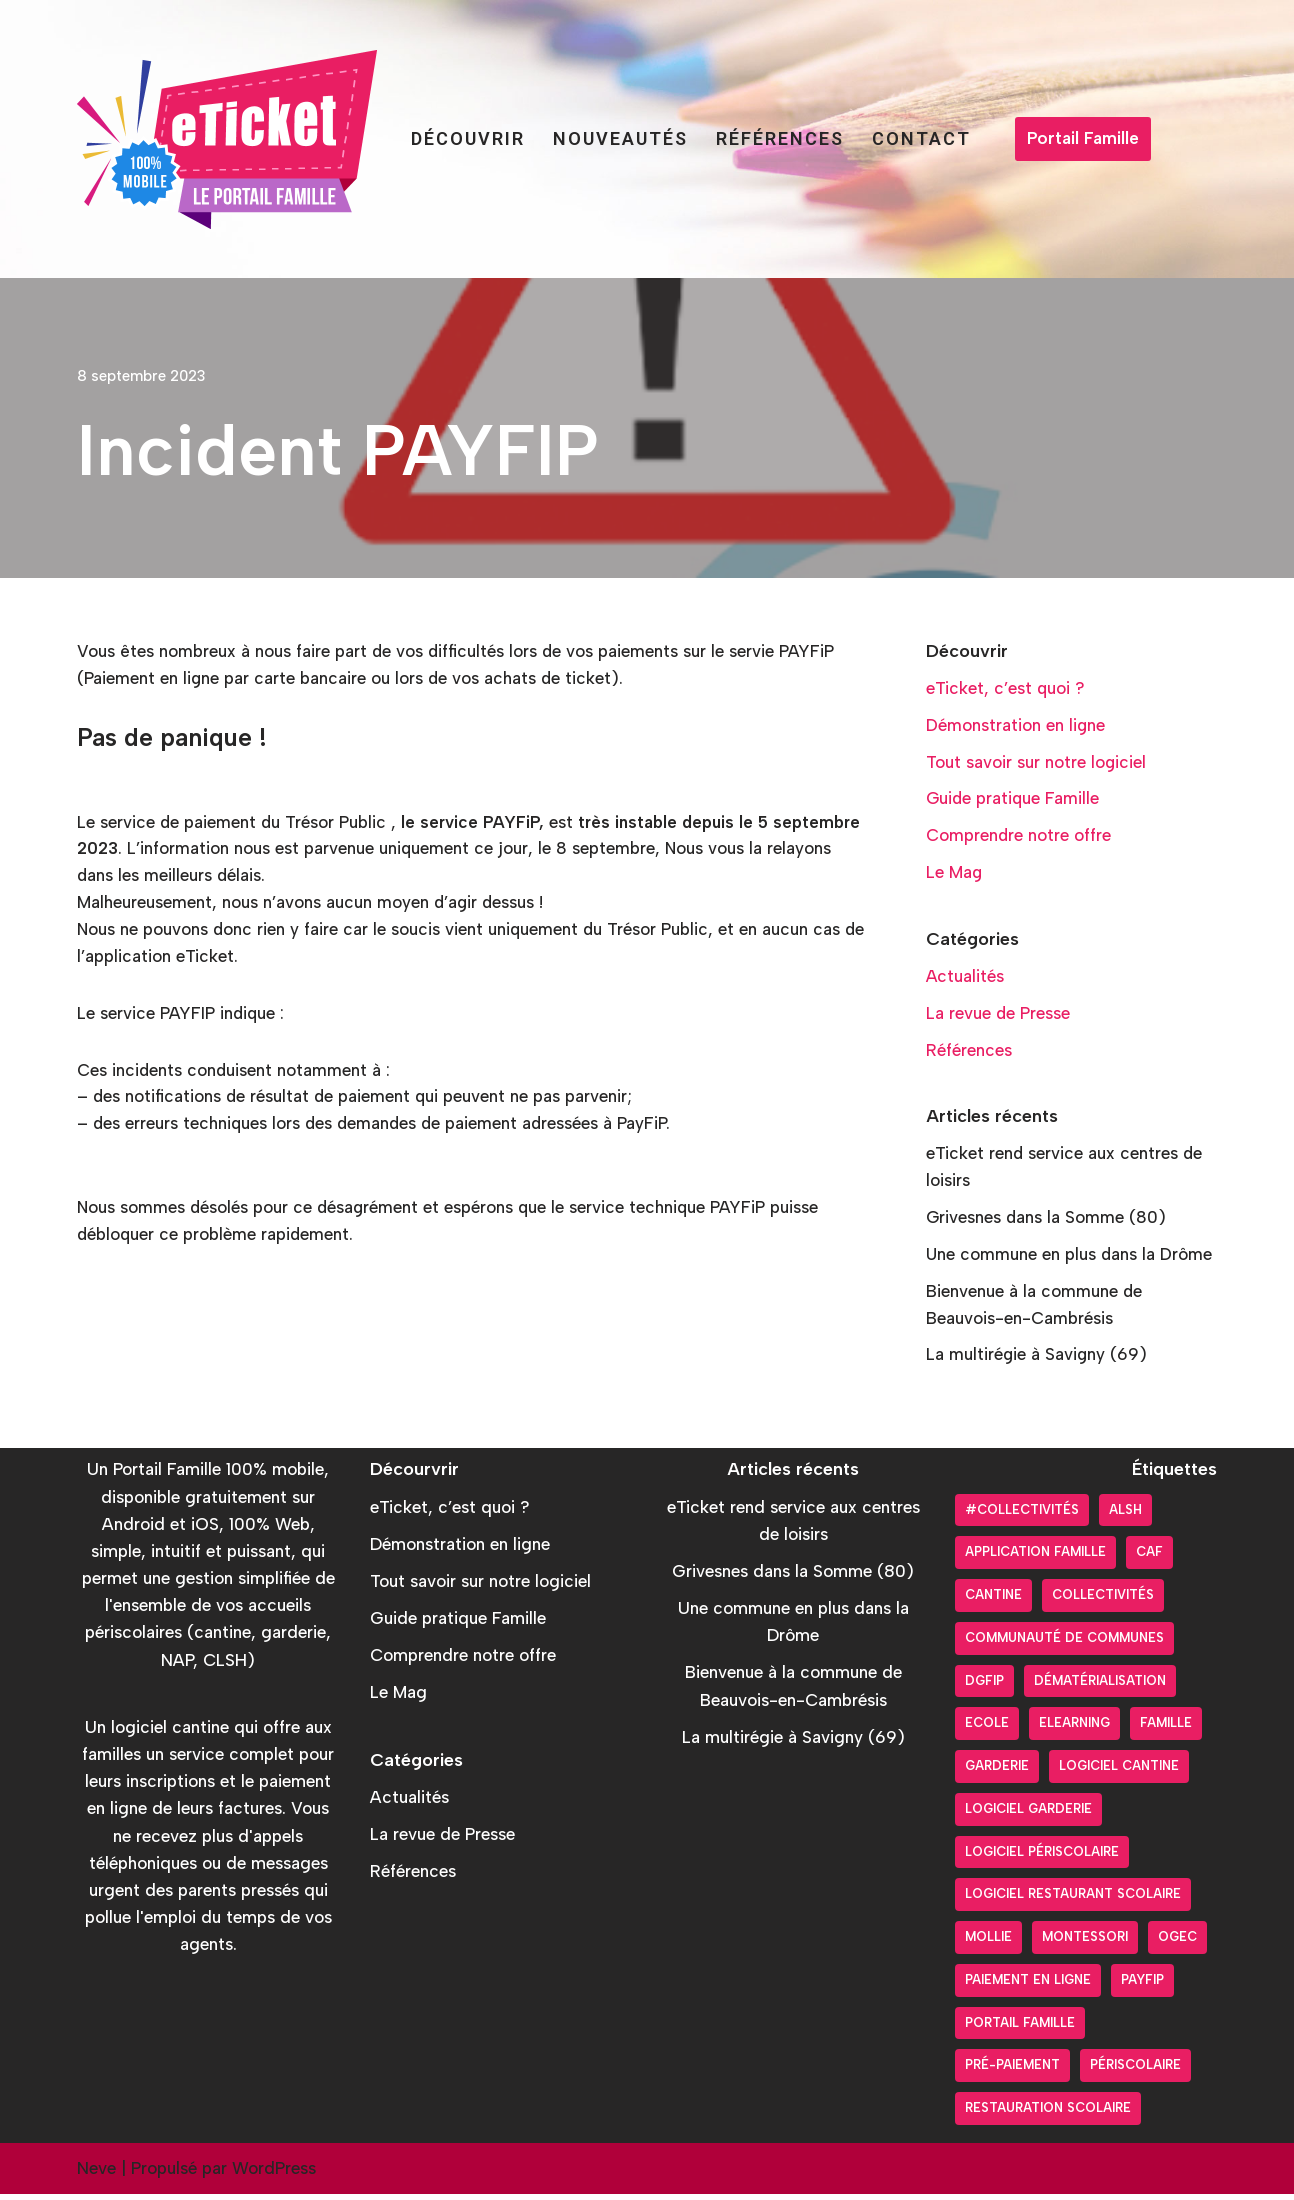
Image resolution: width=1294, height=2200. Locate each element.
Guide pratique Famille (1014, 800)
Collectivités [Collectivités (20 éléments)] (1103, 1600)
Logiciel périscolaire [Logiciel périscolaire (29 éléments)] (1042, 1857)
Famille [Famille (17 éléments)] (1166, 1729)
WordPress (274, 2174)
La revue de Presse (998, 1016)
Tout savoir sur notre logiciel (1036, 763)
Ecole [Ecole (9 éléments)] (987, 1729)
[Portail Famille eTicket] (227, 139)
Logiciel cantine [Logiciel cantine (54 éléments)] (1119, 1771)
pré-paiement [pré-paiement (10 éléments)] (1012, 2071)
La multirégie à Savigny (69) (1037, 1360)
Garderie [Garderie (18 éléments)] (997, 1771)
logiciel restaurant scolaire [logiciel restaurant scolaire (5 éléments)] (1073, 1900)
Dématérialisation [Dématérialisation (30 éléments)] (1100, 1686)
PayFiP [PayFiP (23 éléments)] (1142, 1985)
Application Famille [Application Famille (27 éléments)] (1035, 1558)
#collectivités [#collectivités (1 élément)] (1022, 1515)
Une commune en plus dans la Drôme (1070, 1259)
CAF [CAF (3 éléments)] (1149, 1558)
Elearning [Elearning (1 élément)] (1074, 1729)
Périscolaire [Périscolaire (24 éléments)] (1135, 2071)
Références (780, 138)
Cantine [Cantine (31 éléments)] (993, 1600)
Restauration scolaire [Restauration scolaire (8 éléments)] (1048, 2113)
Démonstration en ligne (1016, 725)
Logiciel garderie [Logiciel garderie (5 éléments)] (1028, 1814)
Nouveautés (620, 138)
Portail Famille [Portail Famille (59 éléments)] (1020, 2028)
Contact (921, 138)
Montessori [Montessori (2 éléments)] (1085, 1942)
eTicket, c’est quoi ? (1006, 688)
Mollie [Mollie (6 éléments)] (988, 1942)
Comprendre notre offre (1019, 837)
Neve (96, 2174)
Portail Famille (1083, 138)
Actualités (965, 979)
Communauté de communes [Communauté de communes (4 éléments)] (1064, 1643)
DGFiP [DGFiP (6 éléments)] (984, 1686)
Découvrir (468, 138)
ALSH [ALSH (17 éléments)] (1125, 1515)
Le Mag (954, 874)
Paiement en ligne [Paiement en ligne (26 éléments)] (1028, 1985)
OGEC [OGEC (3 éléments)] (1177, 1942)
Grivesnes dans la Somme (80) (1047, 1222)
